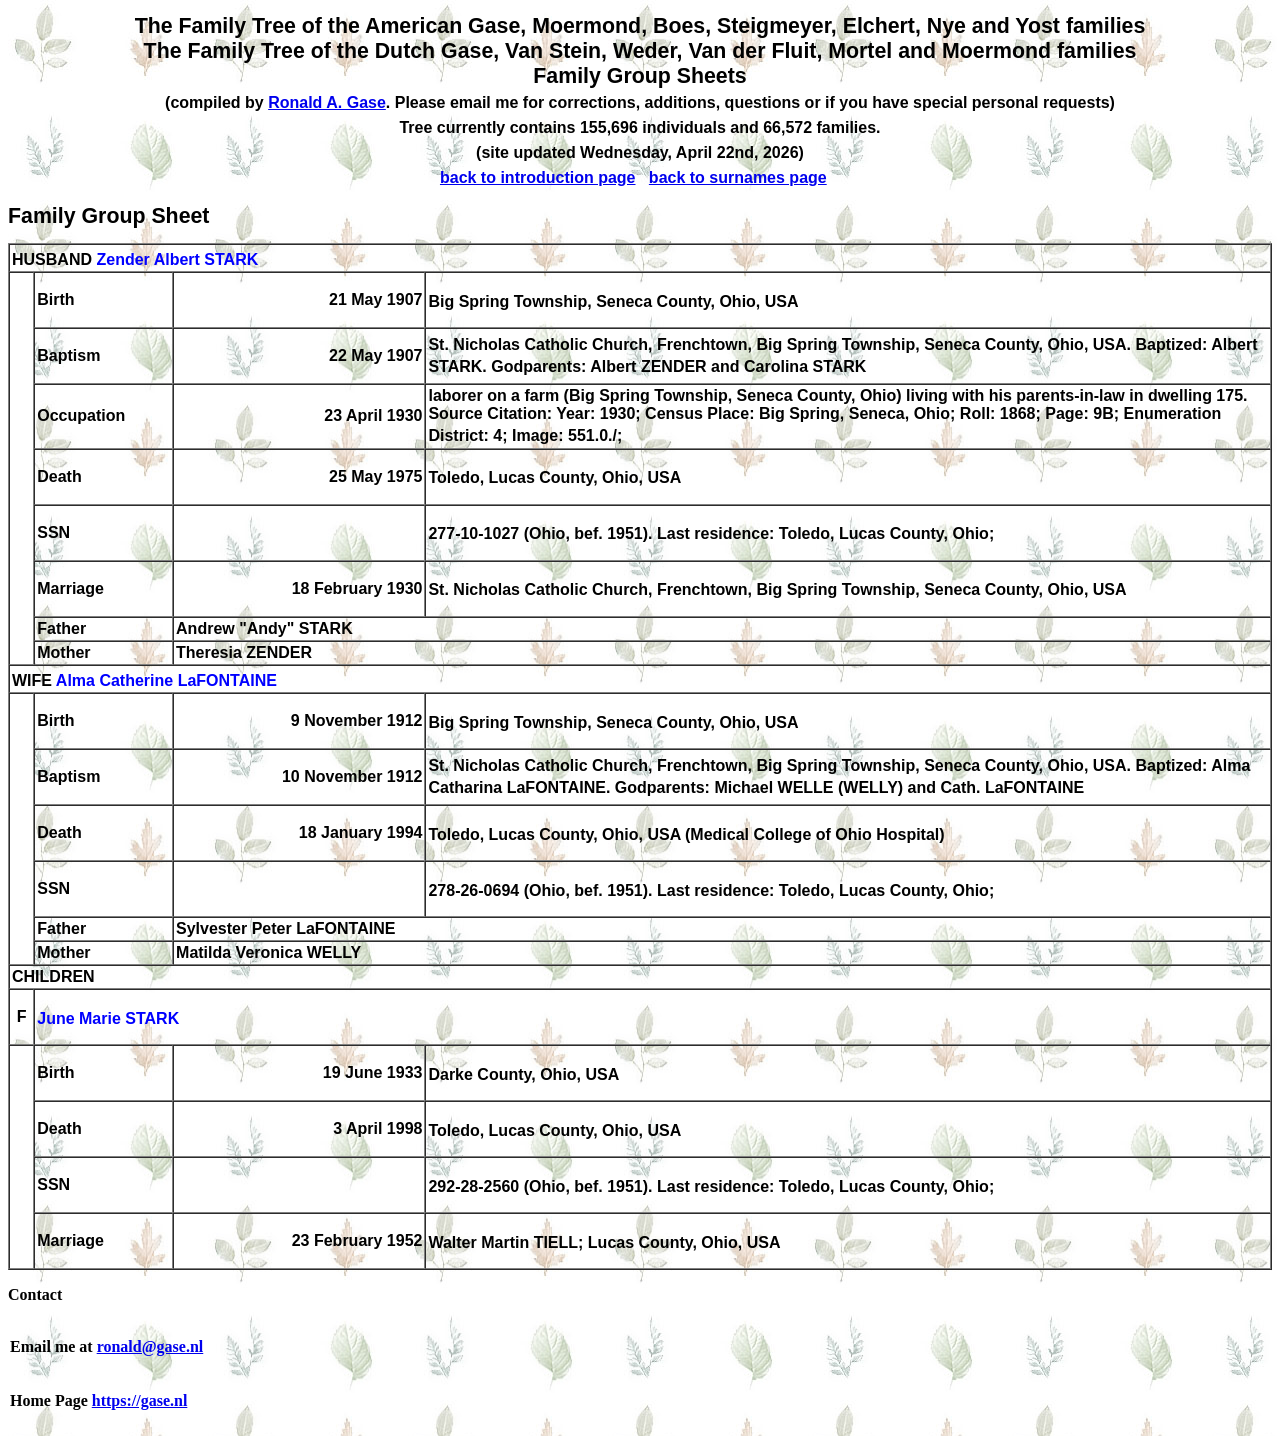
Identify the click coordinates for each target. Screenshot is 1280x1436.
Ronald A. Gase (327, 102)
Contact (35, 1294)
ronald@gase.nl (150, 1346)
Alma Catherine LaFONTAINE (166, 680)
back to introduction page (538, 177)
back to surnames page (738, 177)
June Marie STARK (108, 1018)
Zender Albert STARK (177, 259)
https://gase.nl (140, 1400)
